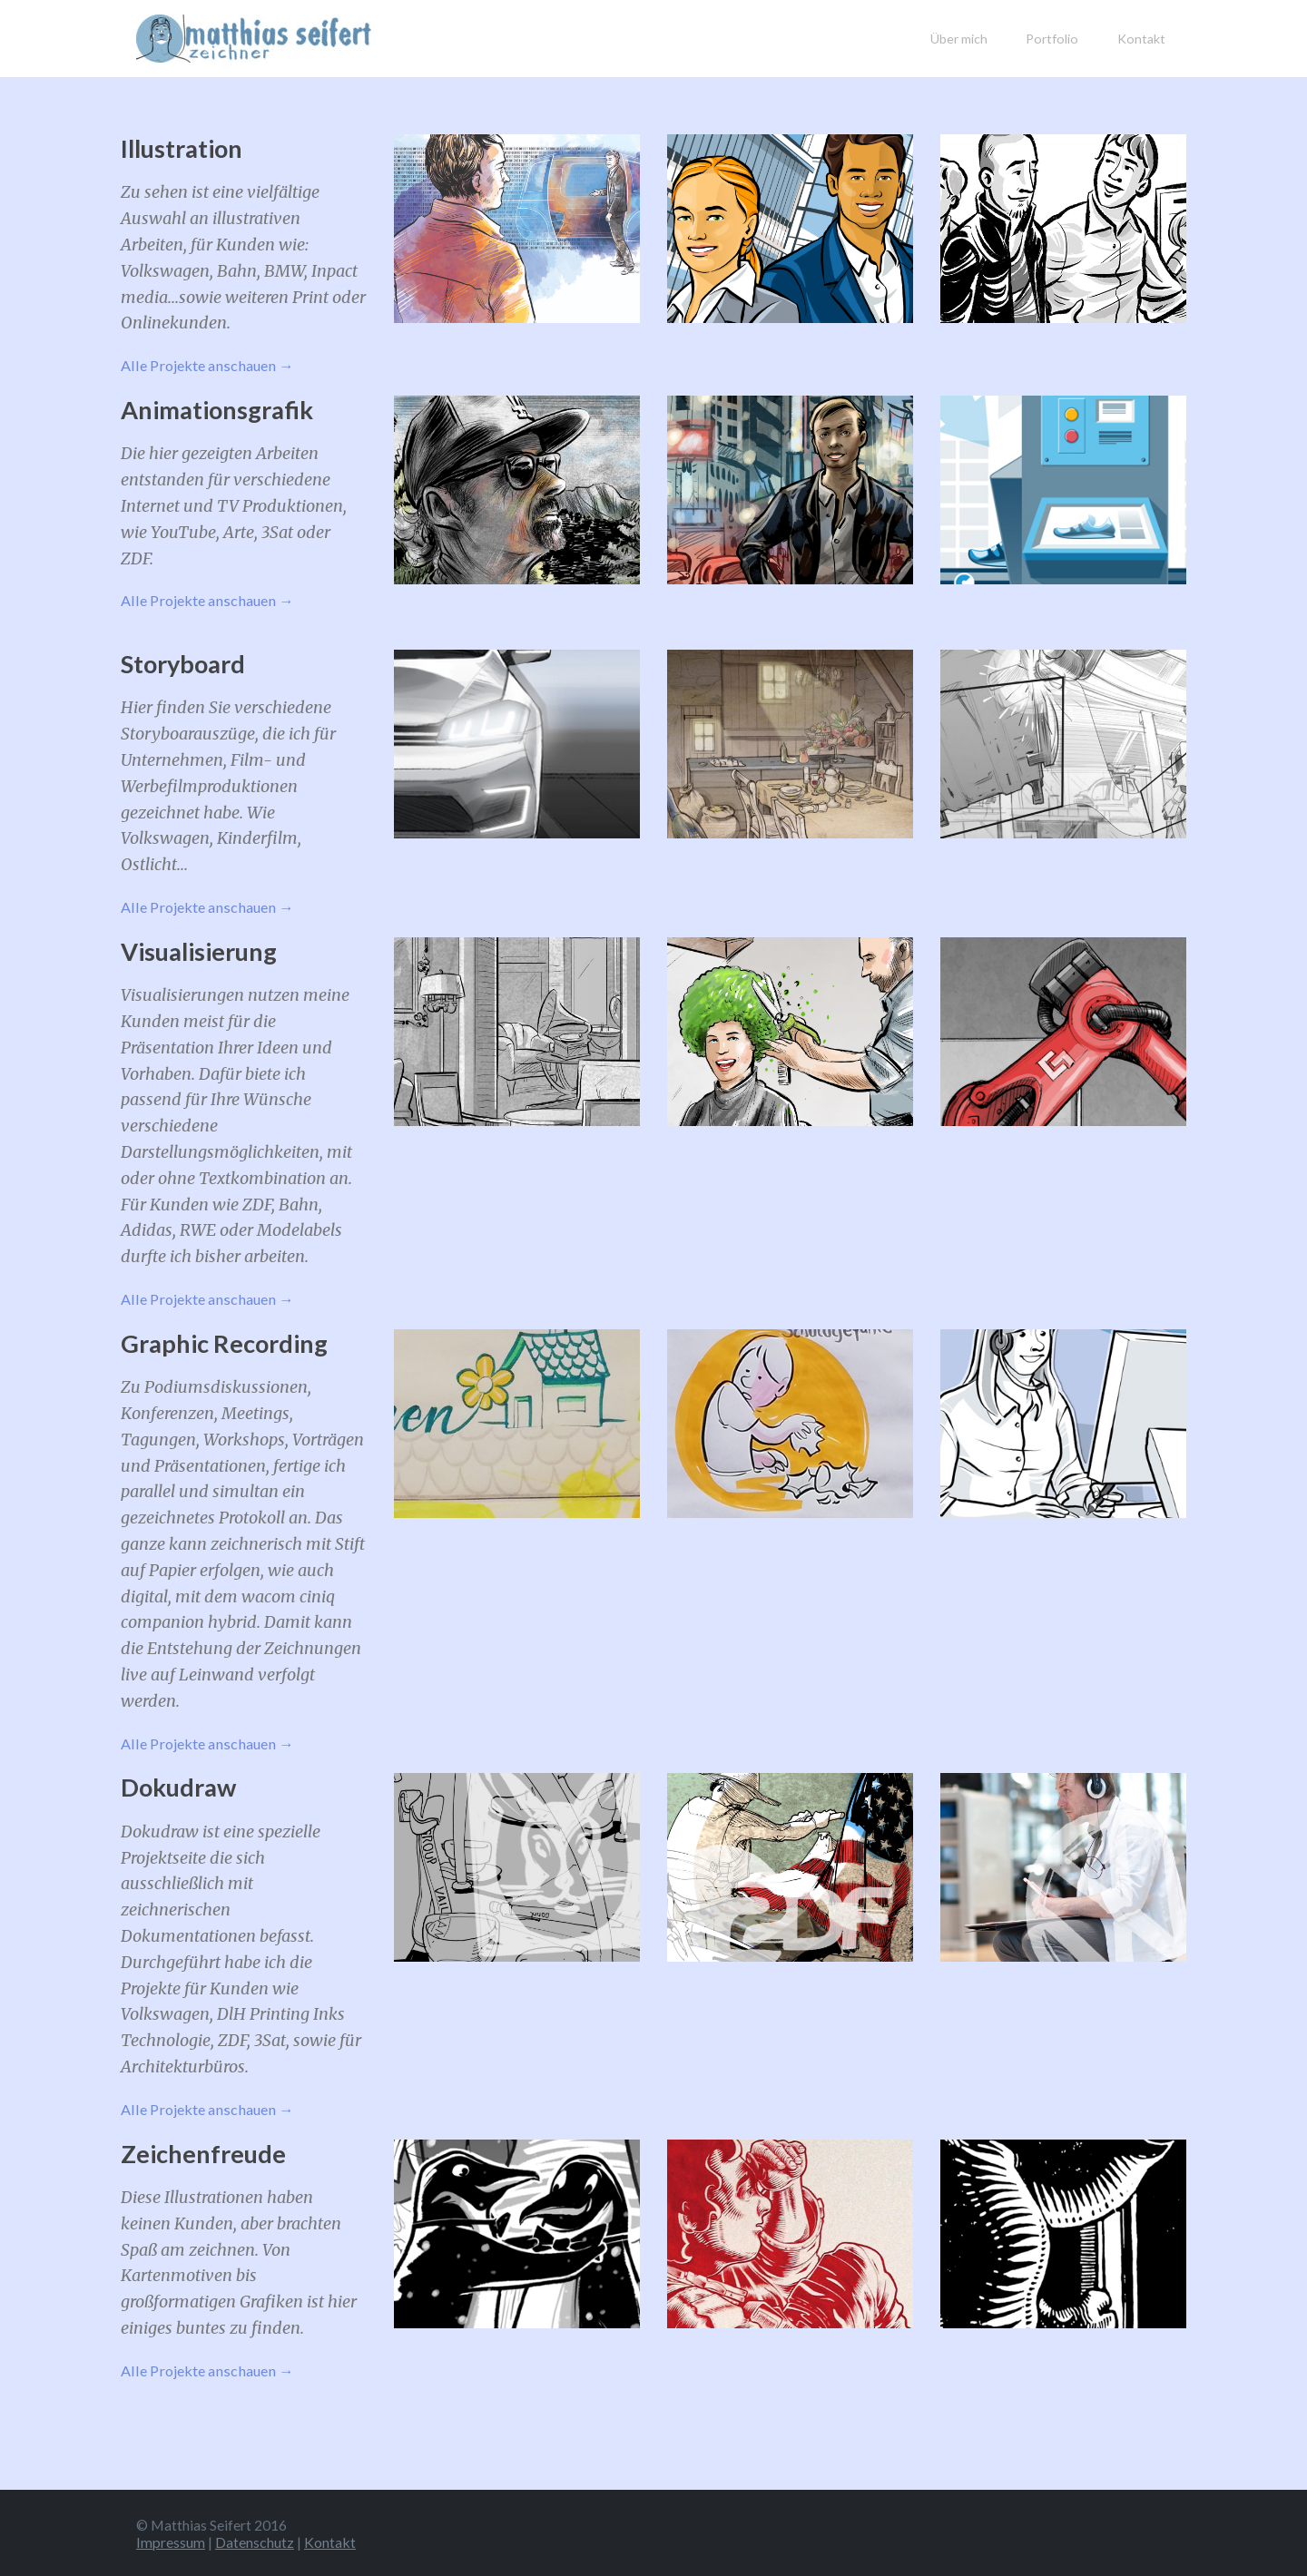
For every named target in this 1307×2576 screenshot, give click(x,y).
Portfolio (1052, 38)
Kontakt (1141, 38)
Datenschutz (254, 2542)
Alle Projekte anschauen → (207, 365)
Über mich (959, 38)
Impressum (170, 2542)
